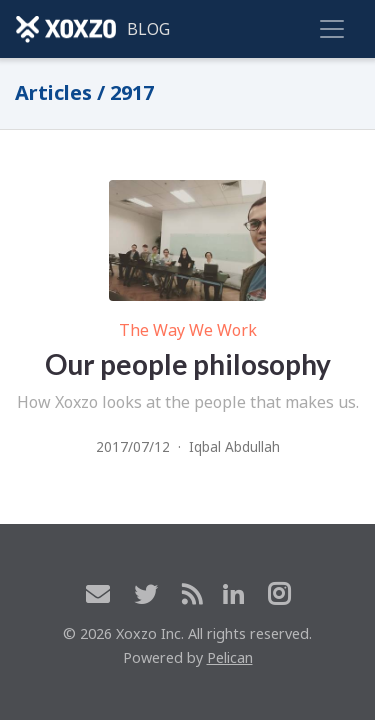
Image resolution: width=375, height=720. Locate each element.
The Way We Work (188, 330)
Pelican (230, 657)
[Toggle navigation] (332, 29)
